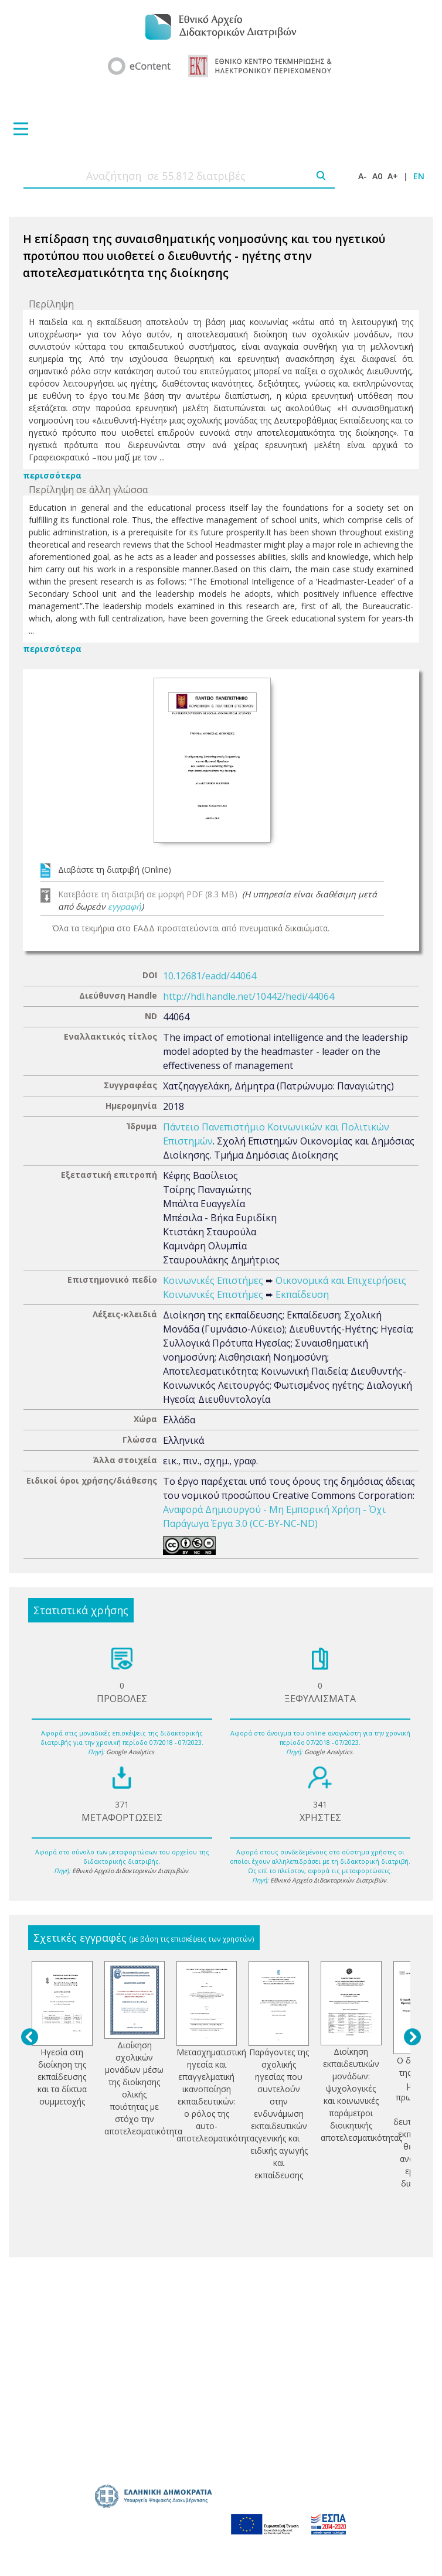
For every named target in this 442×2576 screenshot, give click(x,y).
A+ (392, 176)
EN (418, 176)
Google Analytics (130, 1752)
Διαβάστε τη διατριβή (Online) (114, 869)
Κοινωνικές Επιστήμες (213, 1280)
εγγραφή (124, 906)
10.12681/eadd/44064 (209, 975)
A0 (377, 176)
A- (362, 176)
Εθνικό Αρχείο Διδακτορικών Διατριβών (130, 1871)
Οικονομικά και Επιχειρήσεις (341, 1280)
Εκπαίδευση (302, 1294)
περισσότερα (52, 475)
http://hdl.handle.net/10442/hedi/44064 (248, 996)
